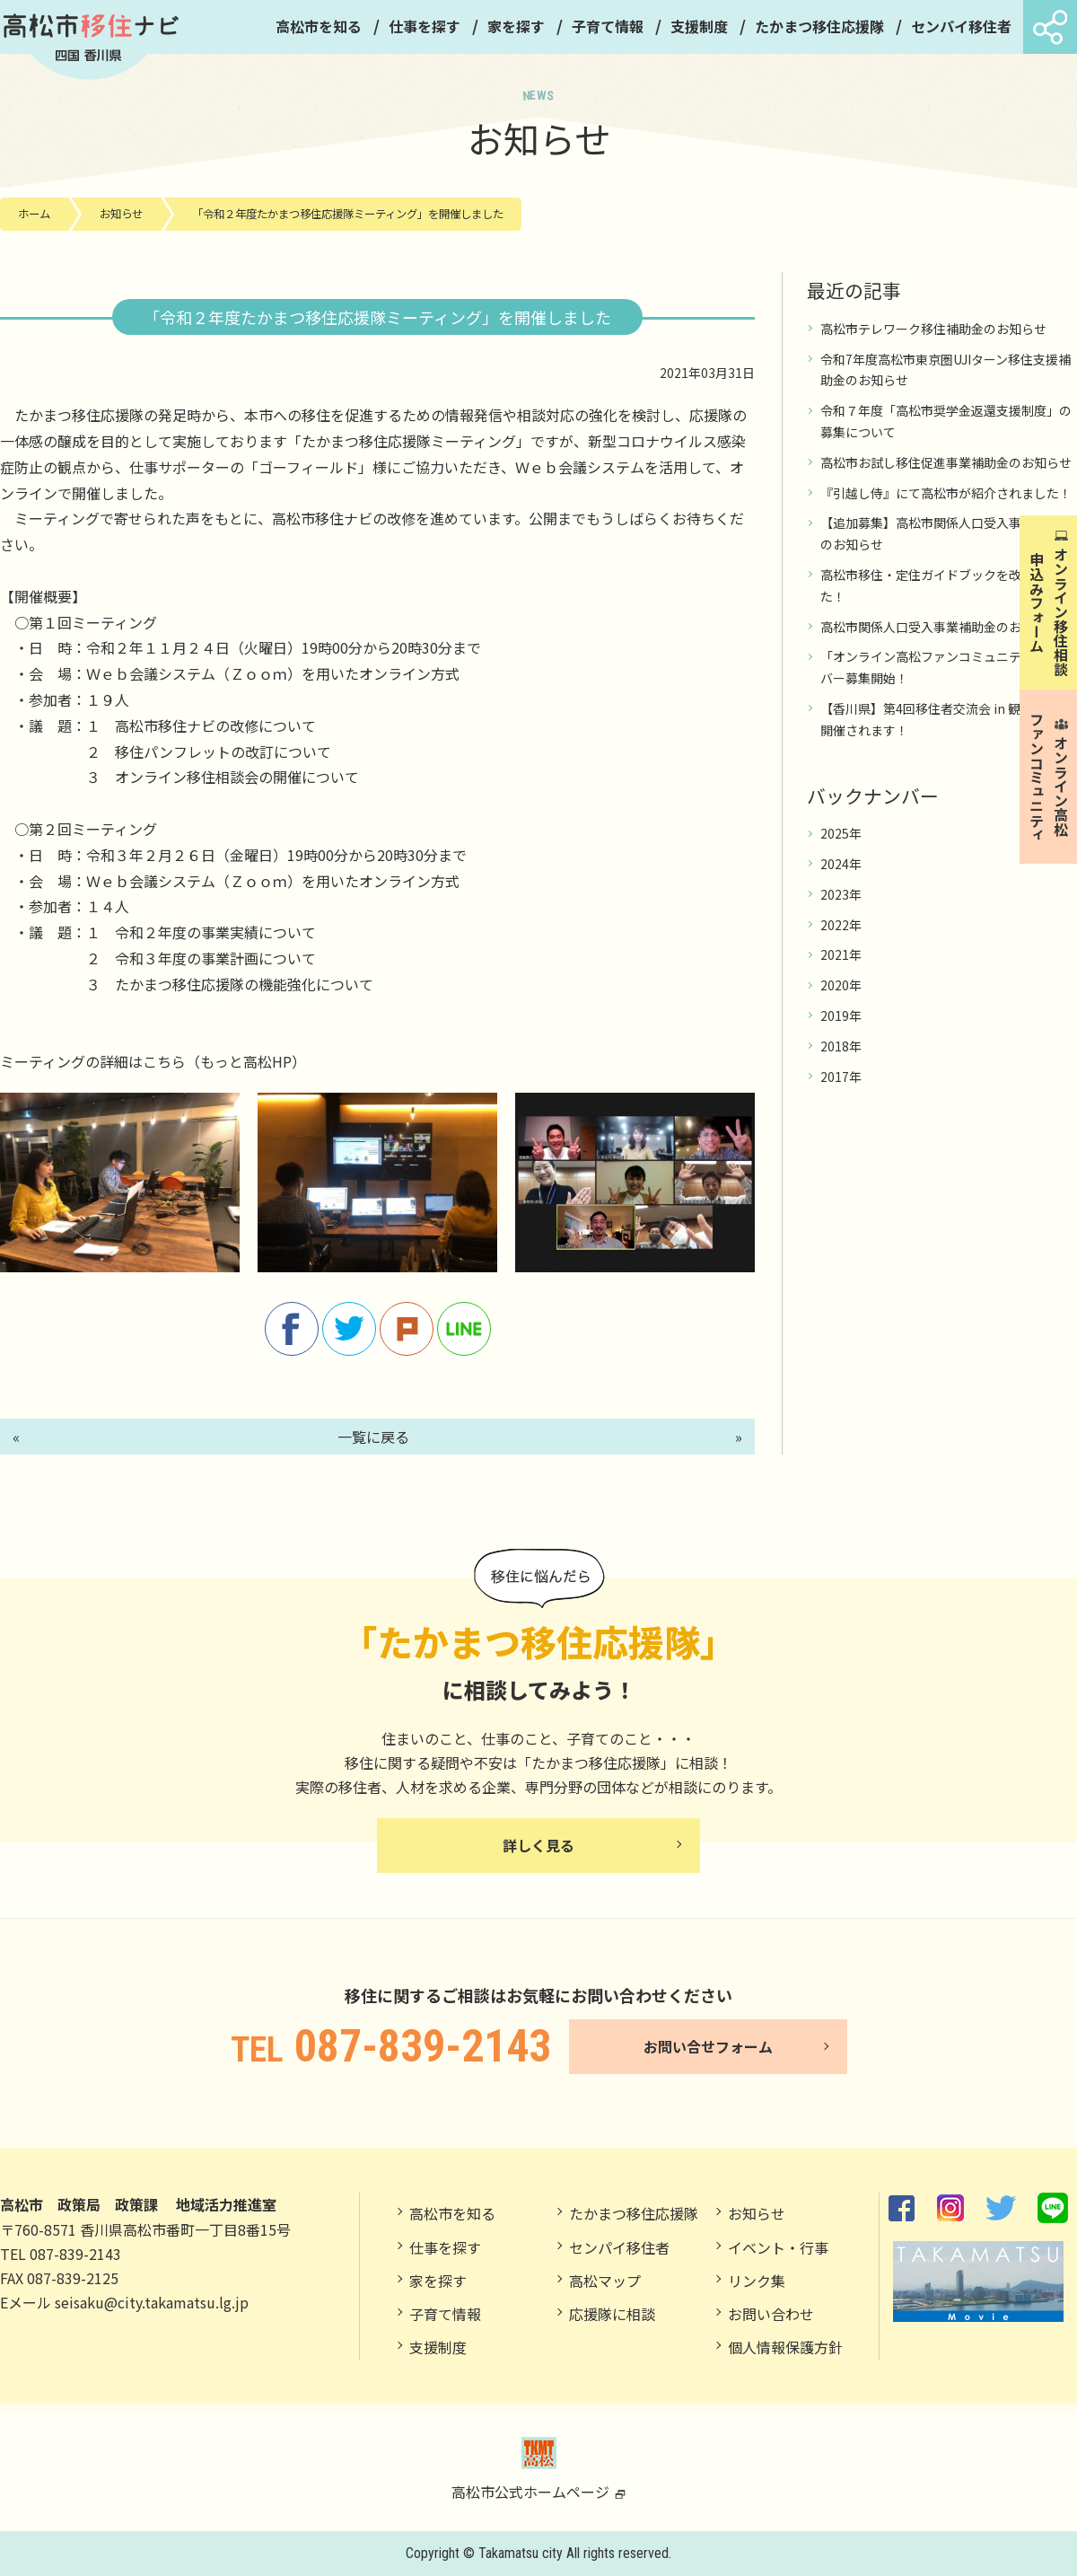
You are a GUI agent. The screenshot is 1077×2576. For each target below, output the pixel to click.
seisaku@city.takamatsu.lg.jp (152, 2302)
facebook (292, 1329)
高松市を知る (319, 26)
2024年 (841, 864)
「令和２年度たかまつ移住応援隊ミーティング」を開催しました (347, 214)
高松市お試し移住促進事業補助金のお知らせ (946, 462)
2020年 (841, 985)
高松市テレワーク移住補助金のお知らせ (933, 329)
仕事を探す (424, 26)
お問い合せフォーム (708, 2046)
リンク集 (756, 2280)
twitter (349, 1329)
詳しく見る (538, 1845)
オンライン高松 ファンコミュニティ (1049, 788)
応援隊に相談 (612, 2314)
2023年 (841, 894)
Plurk (406, 1329)
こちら (164, 1061)
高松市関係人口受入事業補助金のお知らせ (939, 627)
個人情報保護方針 (785, 2347)
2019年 (841, 1015)
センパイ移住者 (961, 26)
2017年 (841, 1077)
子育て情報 (608, 26)
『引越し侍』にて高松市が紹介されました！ (946, 493)
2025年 (841, 833)
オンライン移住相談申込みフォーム (1049, 611)
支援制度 (699, 26)
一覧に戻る (373, 1436)
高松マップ (605, 2280)
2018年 (841, 1046)
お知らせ (121, 214)
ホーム (34, 214)
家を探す (516, 26)
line (464, 1329)
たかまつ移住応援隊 (819, 26)
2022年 (841, 925)
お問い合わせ (771, 2314)
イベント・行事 (778, 2247)
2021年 (841, 954)
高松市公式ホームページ (538, 2468)
